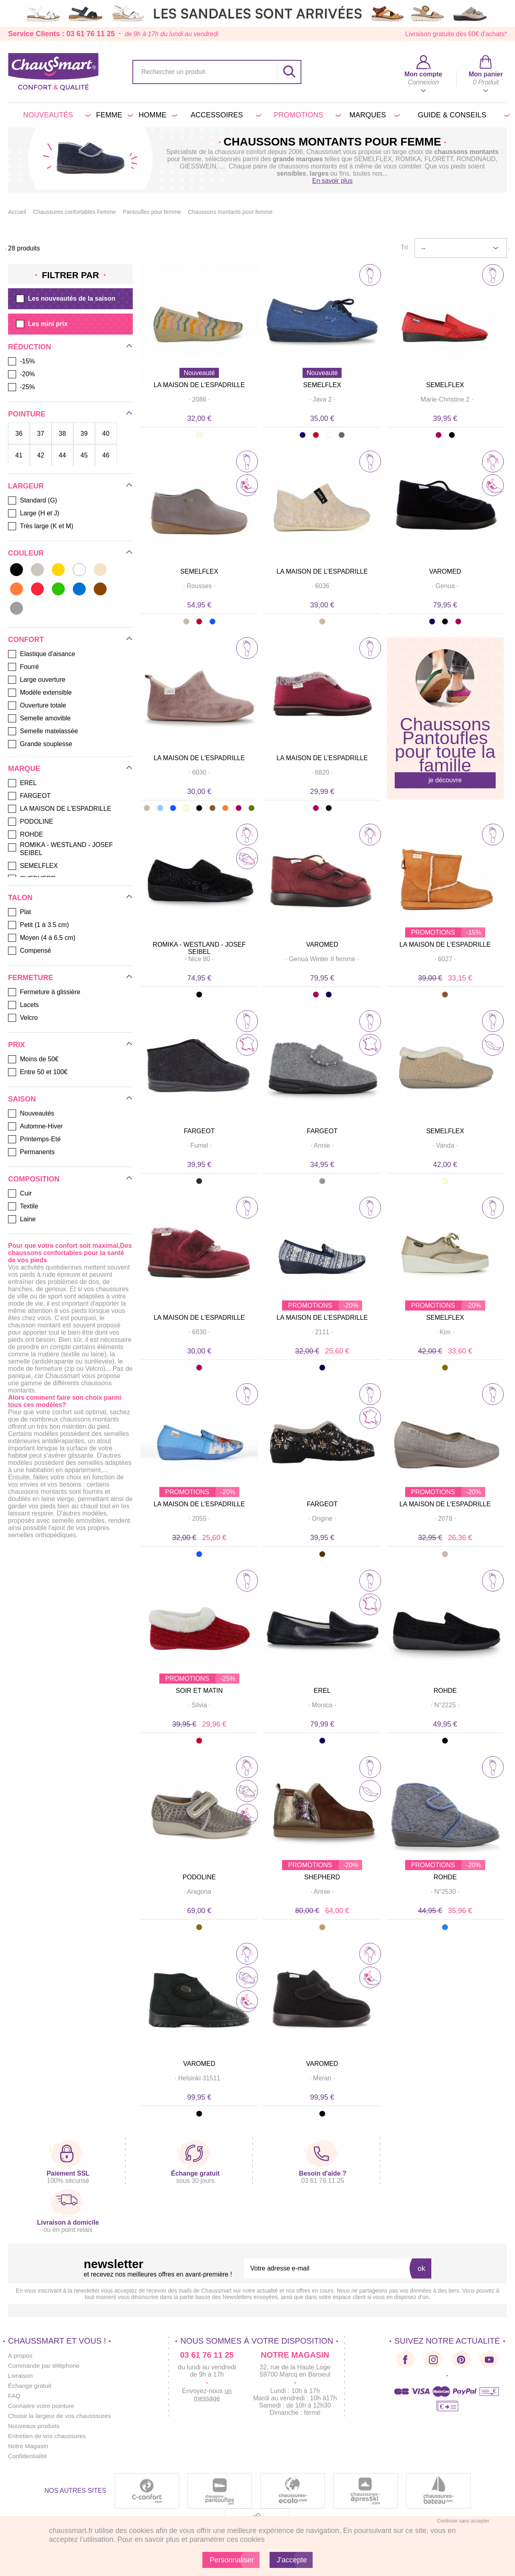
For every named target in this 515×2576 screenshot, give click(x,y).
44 (62, 455)
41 (18, 455)
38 (62, 433)
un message (213, 2394)
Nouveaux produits (35, 2425)
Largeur (26, 486)
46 (105, 455)
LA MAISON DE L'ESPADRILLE (199, 384)
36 (18, 433)
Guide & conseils (462, 115)
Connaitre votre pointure (42, 2405)
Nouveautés (56, 115)
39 (84, 433)
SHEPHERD (322, 1877)
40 (105, 433)
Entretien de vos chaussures (48, 2435)
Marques (373, 115)
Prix (16, 1045)
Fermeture (30, 978)
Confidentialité (28, 2456)
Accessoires (225, 115)
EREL (322, 1690)
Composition (34, 1179)
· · (199, 399)
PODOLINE (199, 1877)
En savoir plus (332, 180)
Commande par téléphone (45, 2365)
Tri (404, 247)
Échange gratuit (30, 2385)
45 (84, 455)
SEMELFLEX (322, 384)
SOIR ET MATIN (199, 1690)
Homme (156, 115)
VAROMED (445, 571)
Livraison (21, 2375)
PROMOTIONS (306, 115)
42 (40, 455)
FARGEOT (199, 1131)
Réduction (29, 347)
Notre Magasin (29, 2446)
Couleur (26, 553)
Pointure (26, 414)
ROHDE (445, 1690)
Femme (113, 115)
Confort (26, 640)
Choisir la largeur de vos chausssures (61, 2415)
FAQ (14, 2395)
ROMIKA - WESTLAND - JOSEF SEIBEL (199, 948)
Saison (22, 1099)
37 (40, 433)
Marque (24, 769)
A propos (20, 2355)
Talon (20, 898)
